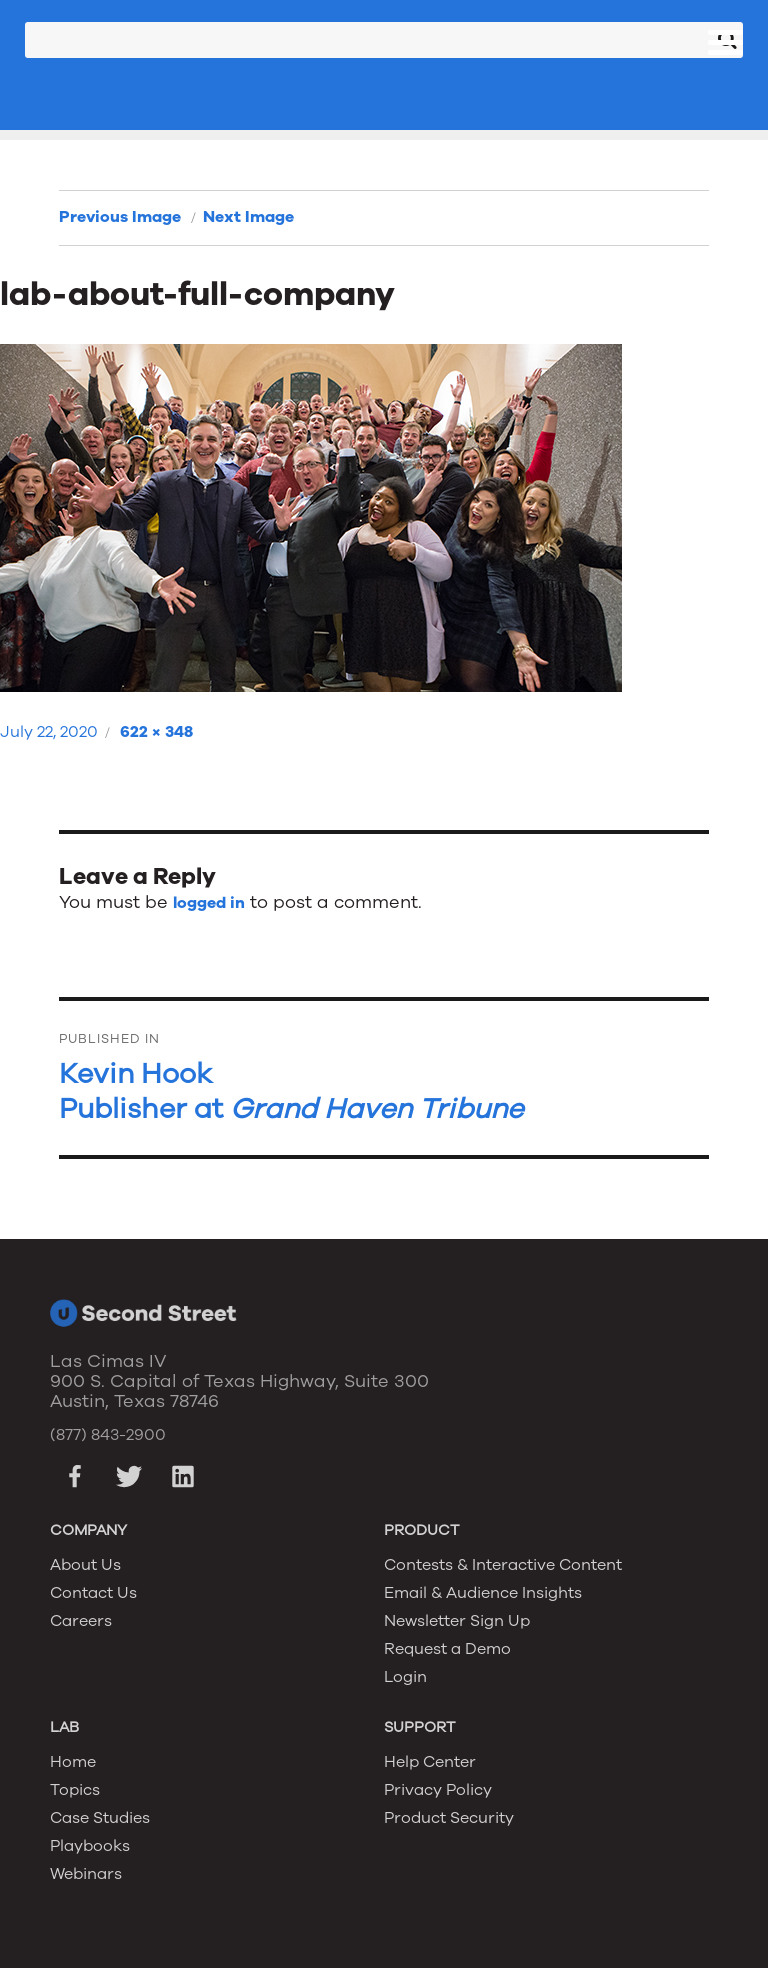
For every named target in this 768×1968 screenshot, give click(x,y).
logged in (209, 903)
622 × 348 (156, 732)
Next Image (248, 217)
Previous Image (120, 217)
